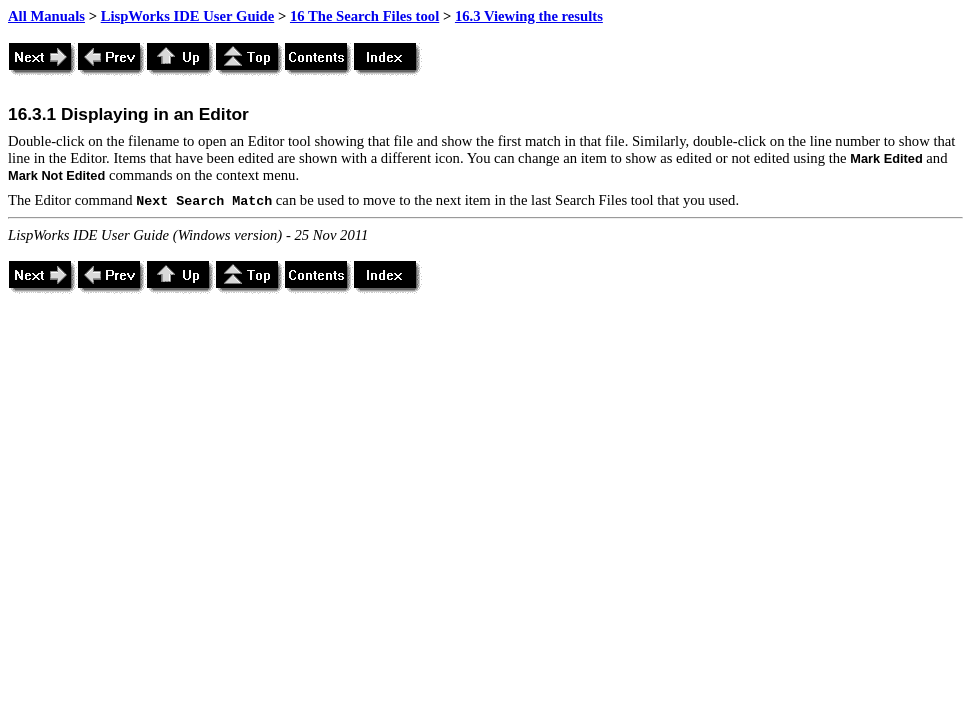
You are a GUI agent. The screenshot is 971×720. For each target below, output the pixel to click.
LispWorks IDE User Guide (188, 16)
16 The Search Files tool (364, 16)
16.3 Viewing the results (529, 16)
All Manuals (46, 16)
